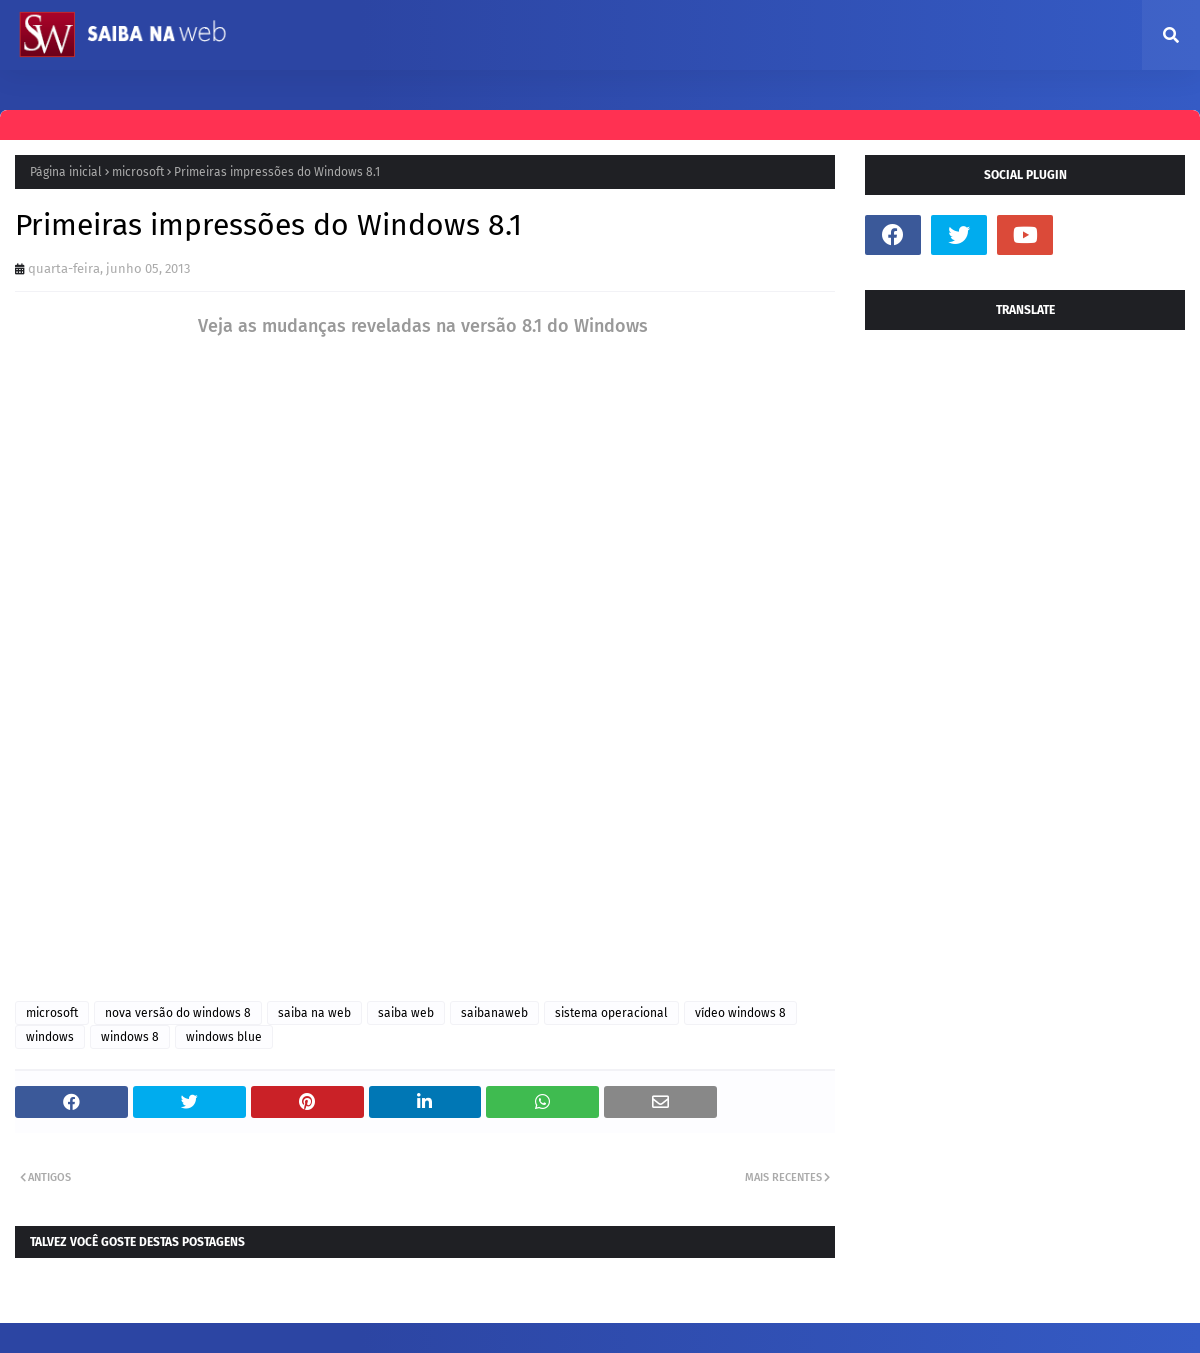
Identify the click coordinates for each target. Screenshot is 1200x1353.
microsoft (138, 172)
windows (50, 1037)
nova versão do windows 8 (178, 1013)
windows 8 (130, 1037)
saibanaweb (494, 1013)
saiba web (406, 1013)
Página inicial (66, 172)
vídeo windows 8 (740, 1013)
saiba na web (314, 1013)
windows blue (224, 1037)
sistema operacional (611, 1013)
